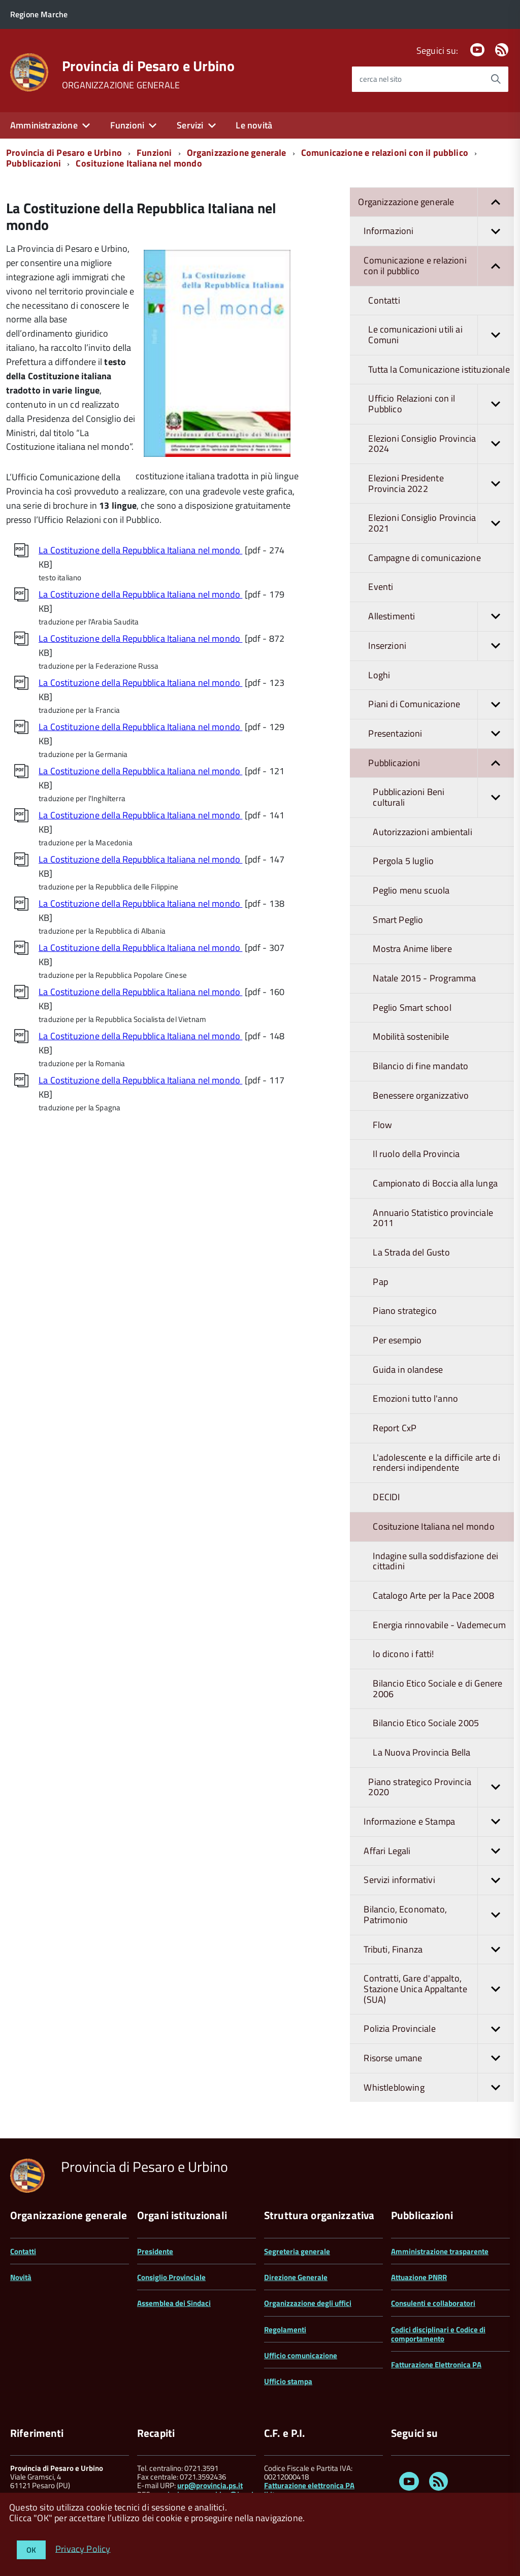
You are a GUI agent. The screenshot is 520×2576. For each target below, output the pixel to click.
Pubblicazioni (33, 163)
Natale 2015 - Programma (424, 978)
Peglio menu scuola (411, 890)
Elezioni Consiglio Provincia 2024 (441, 444)
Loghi (379, 675)
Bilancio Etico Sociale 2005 (426, 1723)
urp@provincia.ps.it (210, 2485)
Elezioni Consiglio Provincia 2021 (441, 523)
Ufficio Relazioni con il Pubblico (441, 403)
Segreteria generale (297, 2251)
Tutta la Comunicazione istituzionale (438, 369)
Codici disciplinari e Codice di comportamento (438, 2334)
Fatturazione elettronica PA (309, 2485)
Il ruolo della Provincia (416, 1154)
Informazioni (439, 231)
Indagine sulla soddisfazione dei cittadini (435, 1561)
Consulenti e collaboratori (433, 2303)
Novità (20, 2277)
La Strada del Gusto (411, 1252)
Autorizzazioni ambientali (422, 832)
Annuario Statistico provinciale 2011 (433, 1218)
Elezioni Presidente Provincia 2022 (441, 483)
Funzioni (127, 125)
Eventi (380, 586)
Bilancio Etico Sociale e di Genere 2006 (437, 1688)
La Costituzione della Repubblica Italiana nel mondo (140, 550)
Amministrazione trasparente (440, 2251)
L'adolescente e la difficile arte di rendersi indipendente (436, 1462)
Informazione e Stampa (439, 1821)
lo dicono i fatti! (403, 1654)
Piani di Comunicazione (441, 704)
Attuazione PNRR (419, 2277)
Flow (382, 1125)
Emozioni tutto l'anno (415, 1398)
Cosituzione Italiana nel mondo (139, 163)
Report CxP (394, 1428)
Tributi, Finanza (439, 1949)
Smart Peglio (398, 920)
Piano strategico (405, 1310)
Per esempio (397, 1340)
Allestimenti (441, 616)
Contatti (384, 300)
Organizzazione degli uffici (307, 2303)
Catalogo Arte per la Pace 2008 (433, 1595)
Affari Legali (439, 1851)
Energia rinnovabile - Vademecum (439, 1625)
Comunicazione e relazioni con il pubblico (384, 152)
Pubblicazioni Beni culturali (443, 797)
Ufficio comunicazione (300, 2355)
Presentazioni (441, 733)
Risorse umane (439, 2058)
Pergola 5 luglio (403, 861)
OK (31, 2550)
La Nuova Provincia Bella (421, 1752)
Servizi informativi (439, 1880)
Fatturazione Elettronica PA (436, 2364)
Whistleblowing (439, 2087)
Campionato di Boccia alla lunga (435, 1183)
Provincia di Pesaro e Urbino (148, 66)
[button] (495, 202)
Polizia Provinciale (439, 2028)
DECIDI (386, 1497)
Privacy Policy (83, 2548)
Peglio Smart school (412, 1007)
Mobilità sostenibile (411, 1036)
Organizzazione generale (236, 152)
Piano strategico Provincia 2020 (441, 1787)
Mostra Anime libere (412, 948)
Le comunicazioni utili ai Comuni (441, 334)
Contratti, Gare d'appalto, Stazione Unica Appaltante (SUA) (439, 1989)
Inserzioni (441, 646)
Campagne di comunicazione (424, 558)
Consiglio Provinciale (171, 2277)
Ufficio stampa (288, 2381)
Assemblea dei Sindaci (174, 2303)
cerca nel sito (381, 79)
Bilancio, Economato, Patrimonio (439, 1914)
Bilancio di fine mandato (420, 1066)
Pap (380, 1282)
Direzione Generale (296, 2277)
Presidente (155, 2251)
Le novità (254, 125)
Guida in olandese (408, 1369)
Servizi (190, 125)
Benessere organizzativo (421, 1095)
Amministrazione (44, 125)
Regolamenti (285, 2329)
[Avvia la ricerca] (495, 79)
